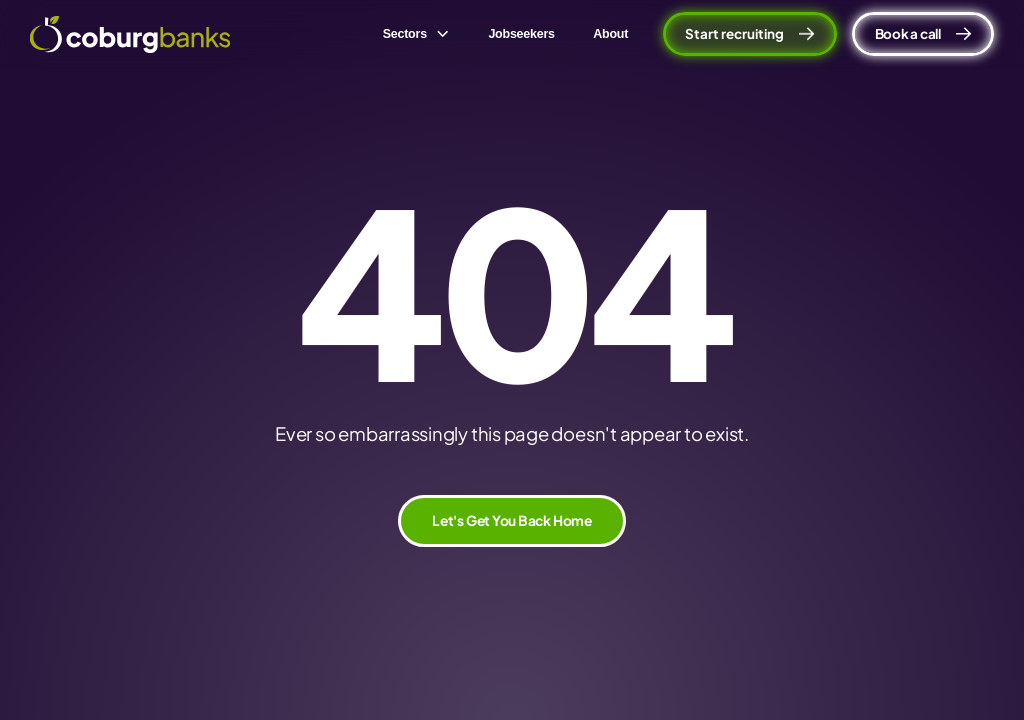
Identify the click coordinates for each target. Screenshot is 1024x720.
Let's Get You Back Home (512, 520)
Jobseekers (521, 34)
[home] (130, 34)
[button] (416, 34)
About (610, 34)
